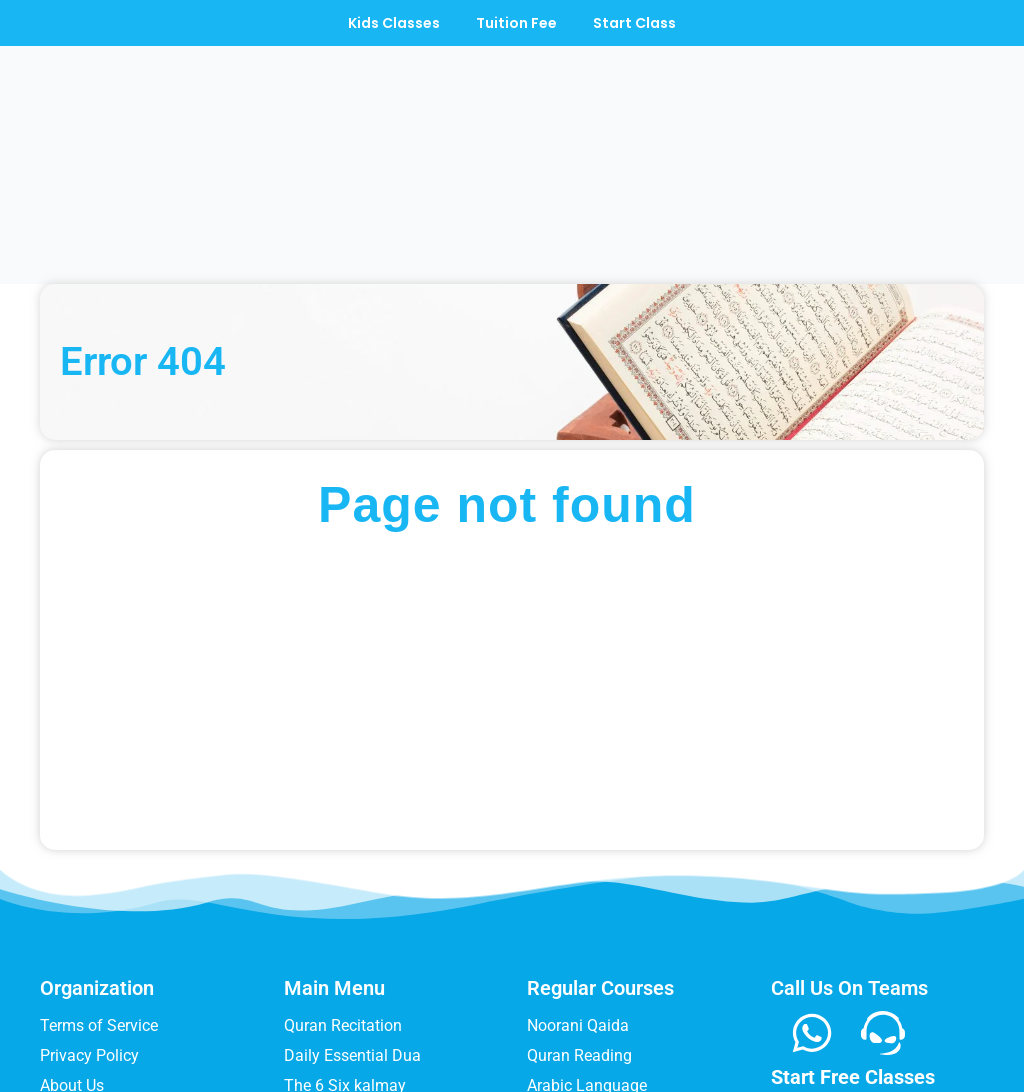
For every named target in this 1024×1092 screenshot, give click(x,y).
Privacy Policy (89, 890)
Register (68, 980)
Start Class (638, 23)
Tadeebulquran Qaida (360, 980)
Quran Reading (579, 890)
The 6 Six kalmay (345, 920)
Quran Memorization (599, 950)
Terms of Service (99, 860)
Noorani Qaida (578, 860)
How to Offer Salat (349, 950)
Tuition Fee (516, 23)
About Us (72, 920)
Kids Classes (390, 23)
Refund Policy (89, 950)
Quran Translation (590, 980)
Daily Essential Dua (352, 890)
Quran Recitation (343, 860)
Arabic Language (587, 920)
